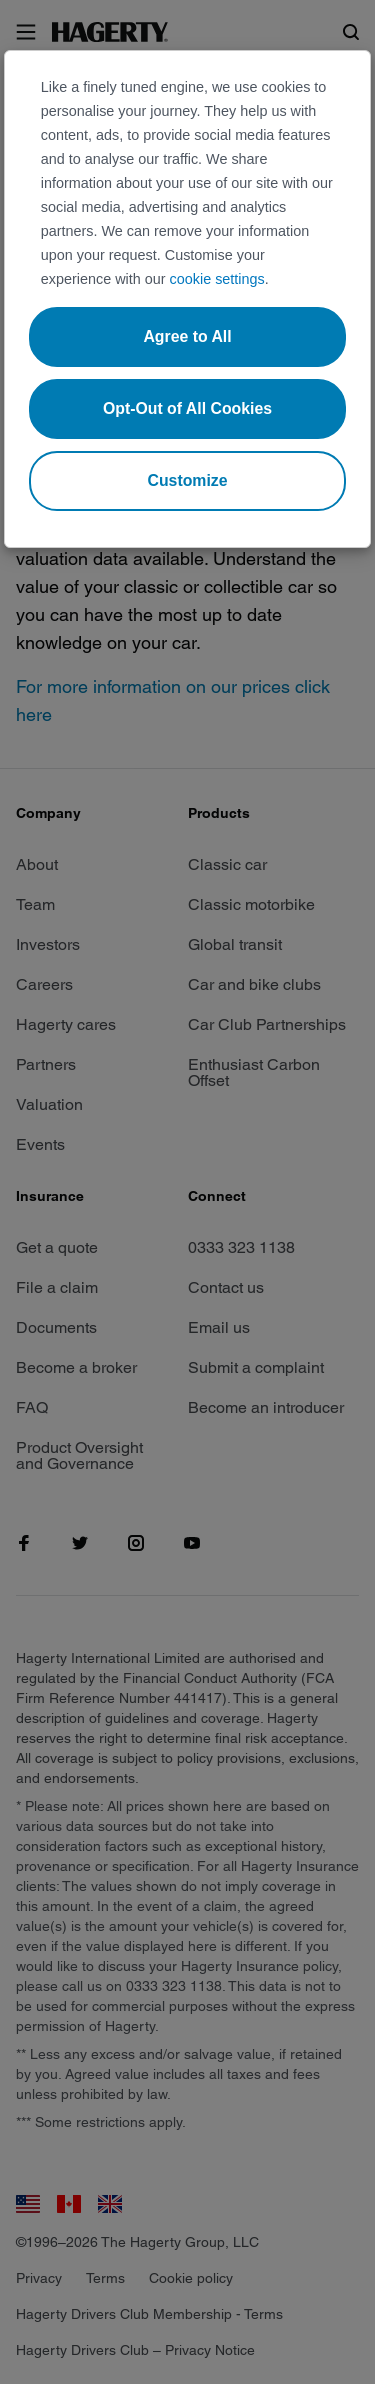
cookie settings (217, 279)
